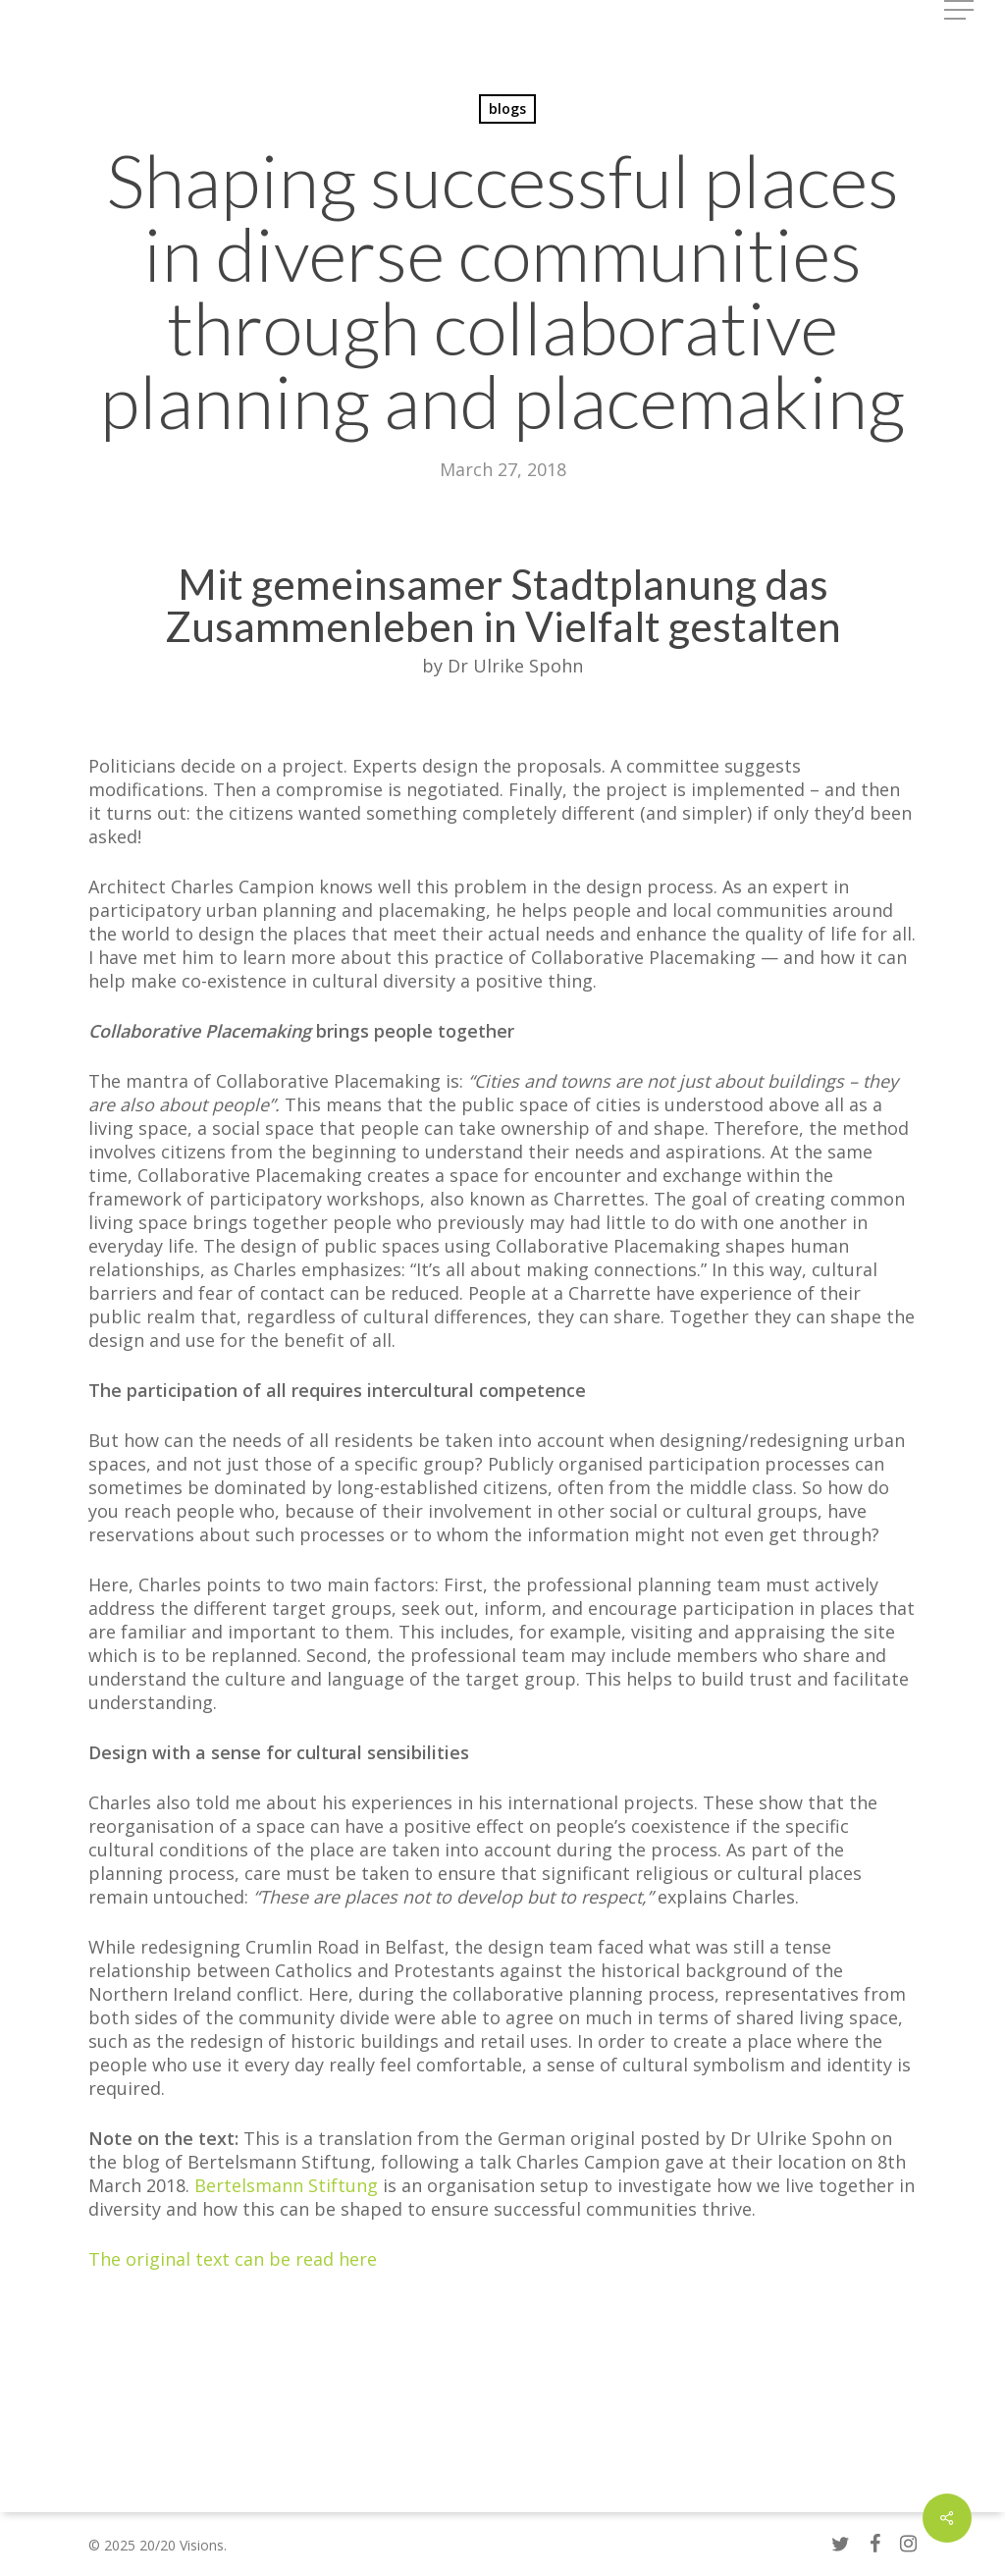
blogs (507, 108)
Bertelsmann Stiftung (286, 2185)
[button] (961, 10)
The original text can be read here (232, 2259)
